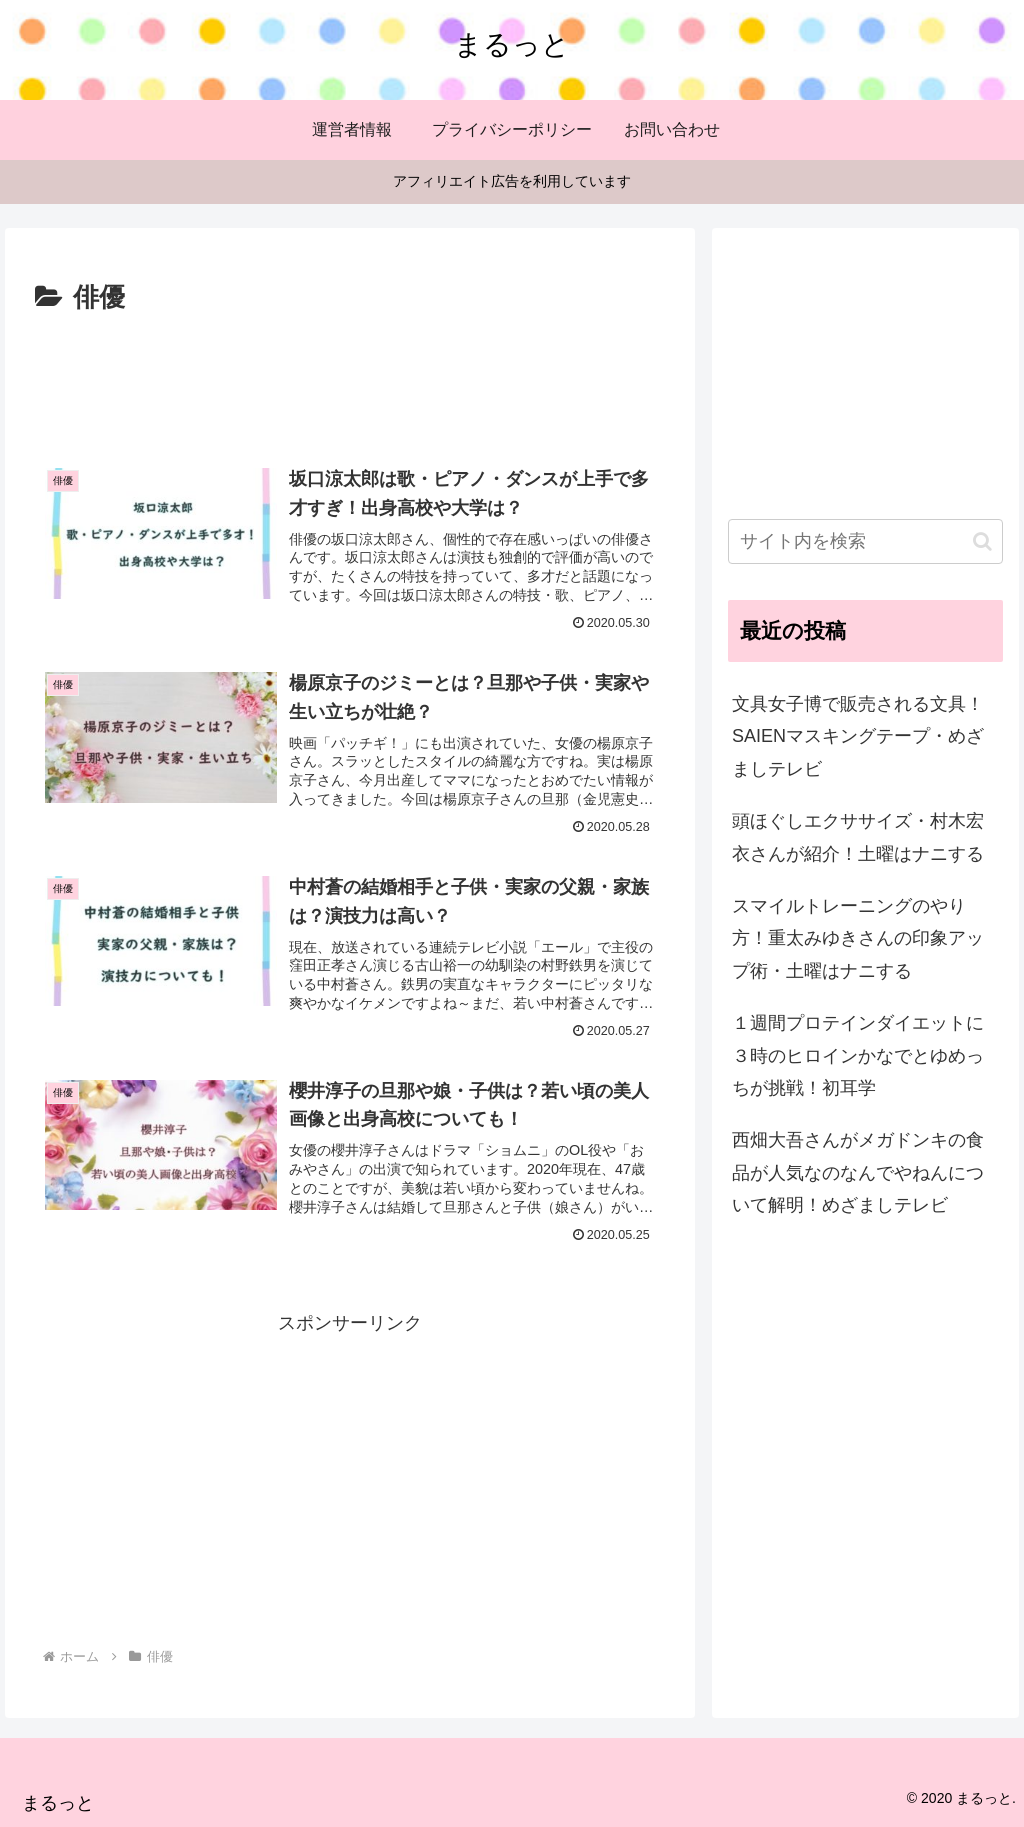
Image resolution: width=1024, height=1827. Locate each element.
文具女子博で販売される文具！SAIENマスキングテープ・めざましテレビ (858, 736)
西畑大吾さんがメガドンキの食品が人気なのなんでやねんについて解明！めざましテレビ (858, 1172)
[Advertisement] (350, 380)
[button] (982, 541)
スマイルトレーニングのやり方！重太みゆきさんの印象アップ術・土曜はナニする (858, 938)
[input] (865, 541)
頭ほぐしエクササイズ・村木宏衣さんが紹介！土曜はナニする (858, 837)
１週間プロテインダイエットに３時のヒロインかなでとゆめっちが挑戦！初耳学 (858, 1055)
